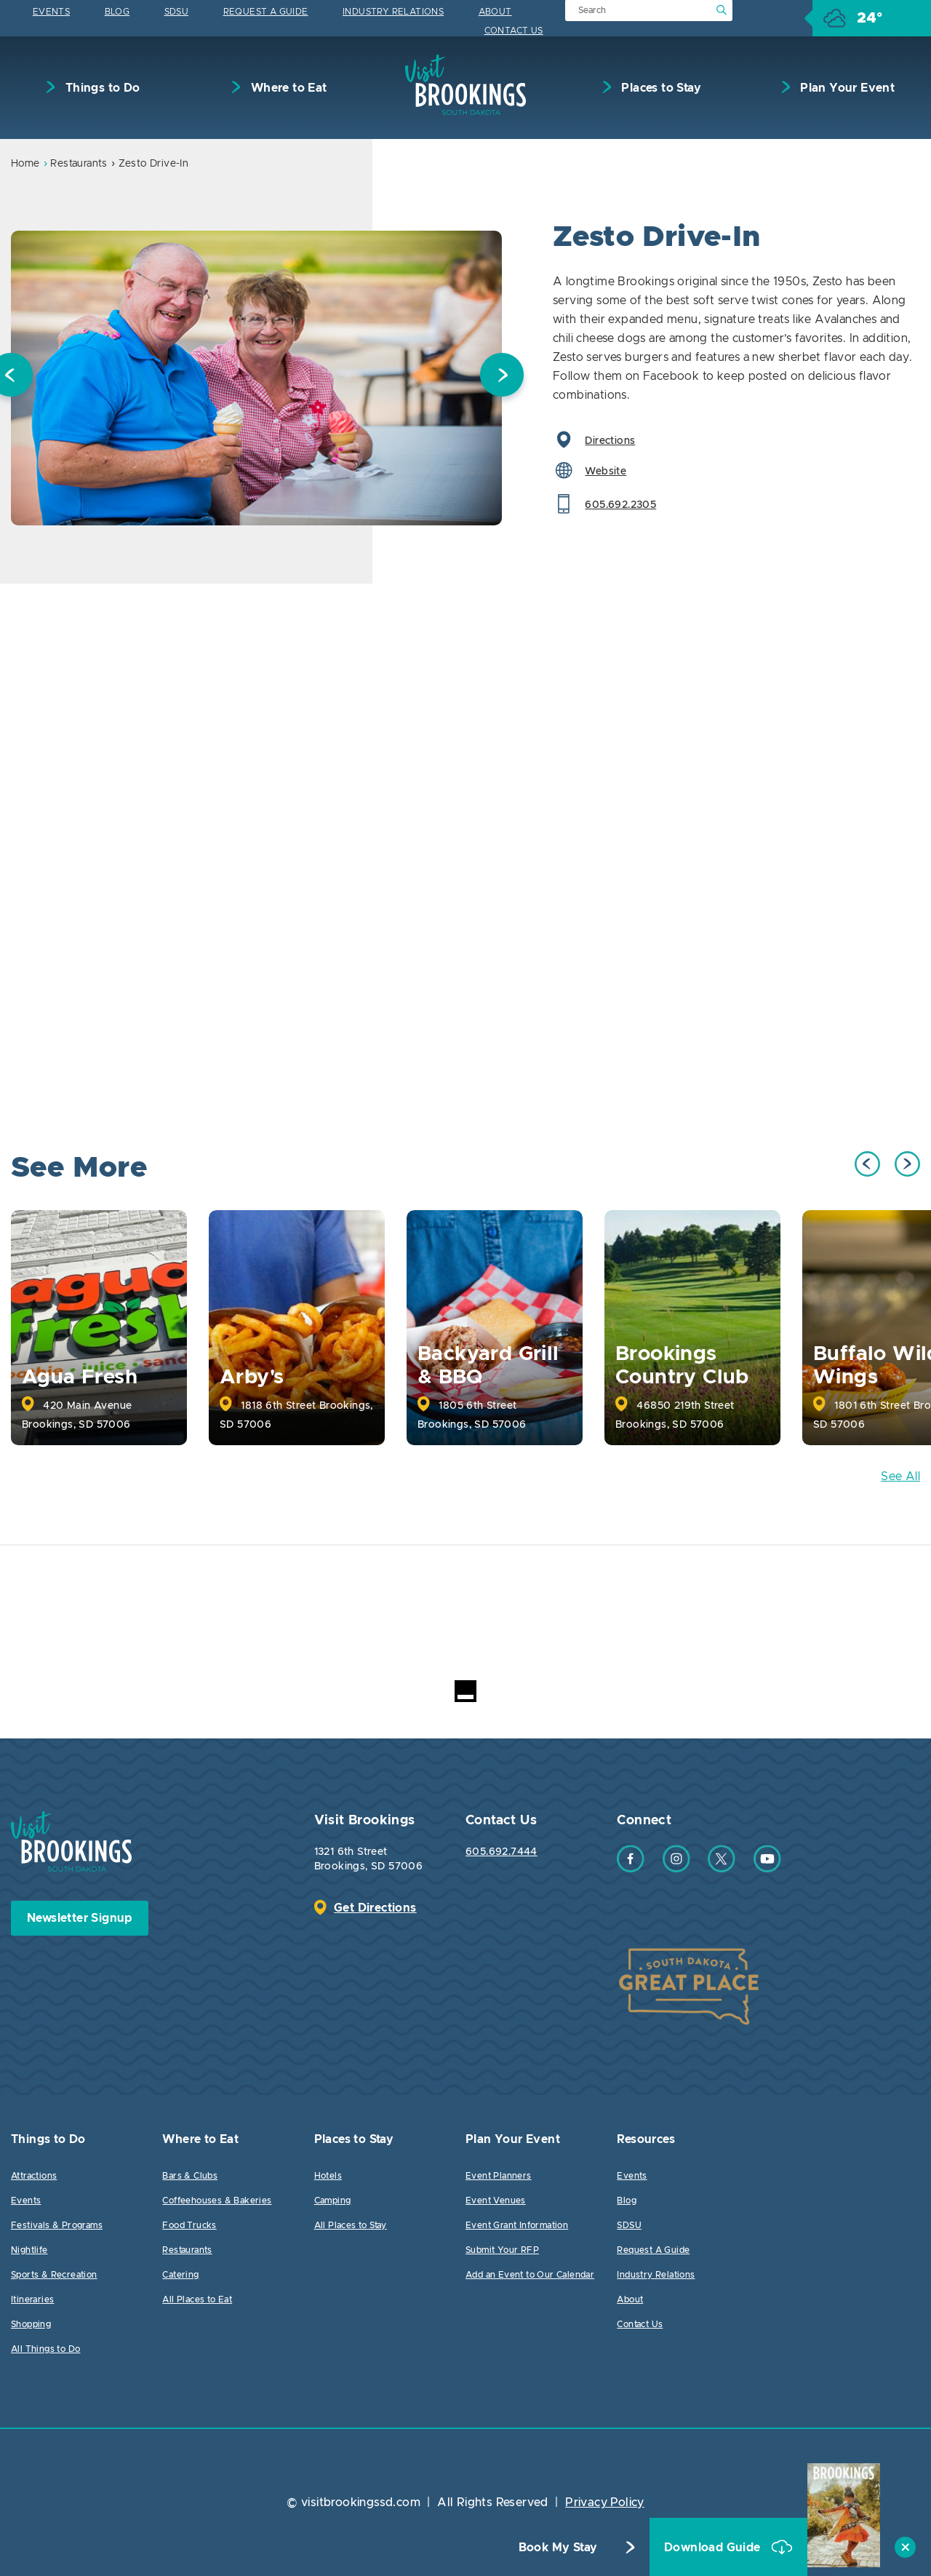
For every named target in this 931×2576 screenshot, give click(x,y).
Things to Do (101, 88)
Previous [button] (867, 1164)
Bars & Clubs (189, 2175)
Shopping (31, 2324)
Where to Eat (287, 88)
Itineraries (32, 2299)
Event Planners (499, 2175)
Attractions (34, 2175)
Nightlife (29, 2250)
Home (25, 164)
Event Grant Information (517, 2225)
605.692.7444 (502, 1852)
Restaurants (78, 164)
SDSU (176, 11)
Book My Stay (558, 2547)
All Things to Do (45, 2349)
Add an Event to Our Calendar (530, 2274)
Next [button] (502, 378)
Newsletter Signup (79, 1918)
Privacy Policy (604, 2502)
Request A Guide (265, 11)
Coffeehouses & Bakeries (216, 2200)
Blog (117, 11)
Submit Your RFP (502, 2250)
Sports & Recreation (54, 2274)
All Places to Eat (197, 2299)
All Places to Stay (350, 2225)
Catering (180, 2274)
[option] (256, 378)
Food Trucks (189, 2225)
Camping (332, 2200)
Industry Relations (393, 11)
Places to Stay (659, 88)
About (495, 11)
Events (51, 11)
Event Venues (496, 2200)
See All (900, 1476)
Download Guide (714, 2547)
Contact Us (513, 30)
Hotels (328, 2175)
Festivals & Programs (57, 2225)
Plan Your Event (846, 88)
